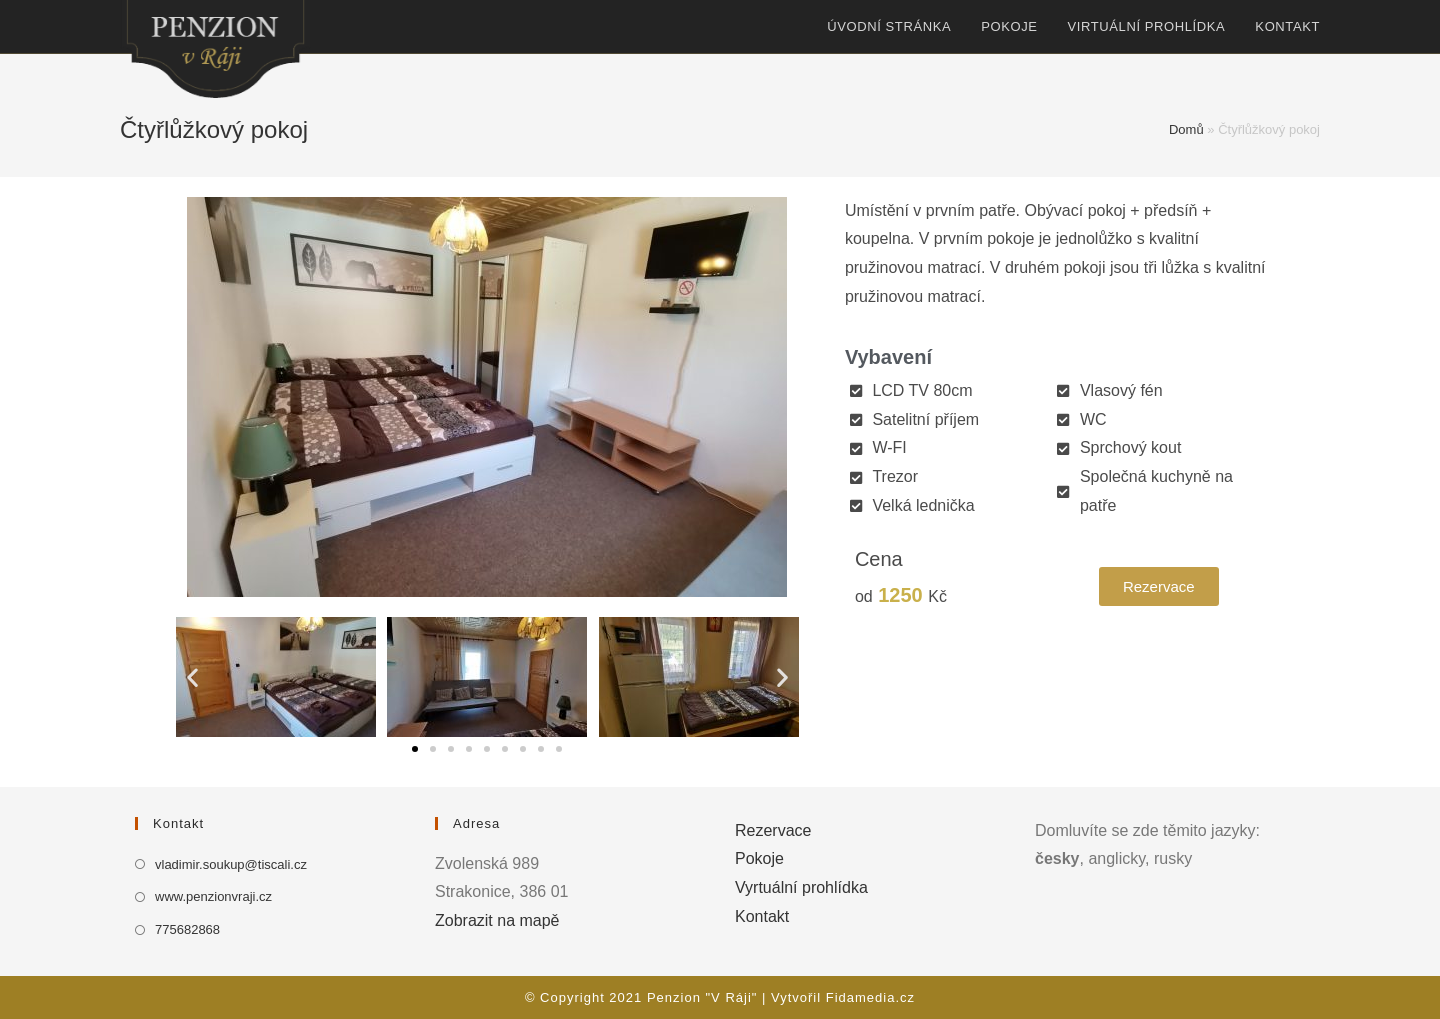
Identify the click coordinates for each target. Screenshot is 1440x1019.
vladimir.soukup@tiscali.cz (231, 864)
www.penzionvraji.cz (213, 896)
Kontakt (762, 916)
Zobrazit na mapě (497, 920)
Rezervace (773, 830)
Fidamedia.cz (870, 997)
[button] (415, 749)
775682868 (187, 929)
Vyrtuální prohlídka (801, 887)
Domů (1186, 129)
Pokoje (759, 858)
